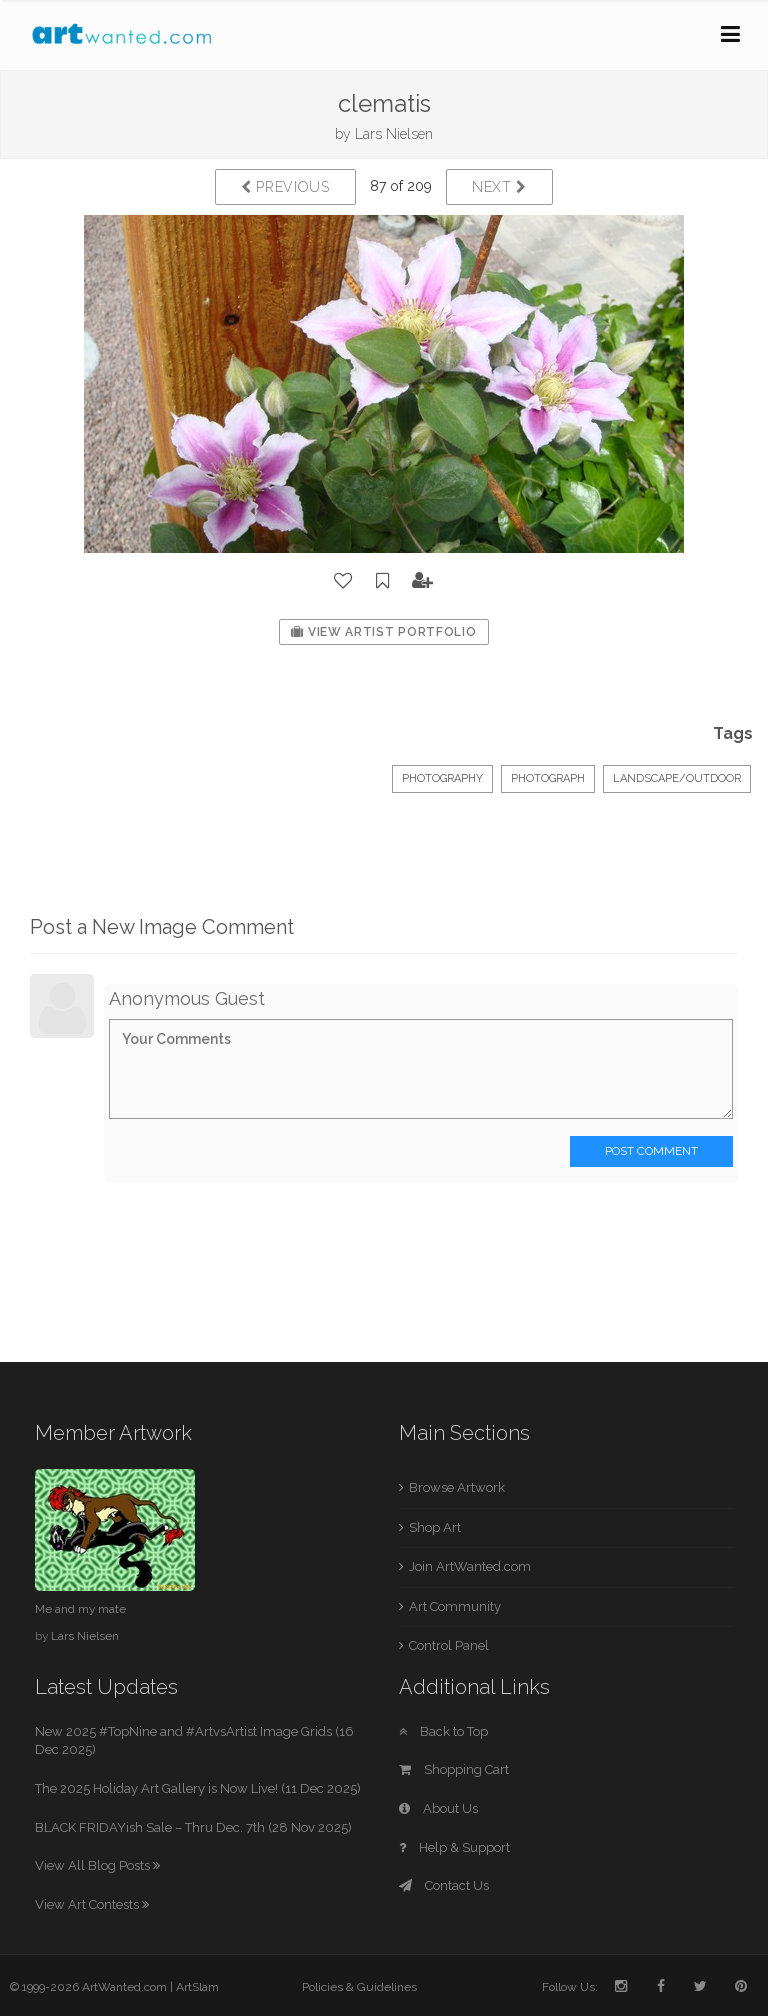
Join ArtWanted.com (470, 1566)
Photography (442, 778)
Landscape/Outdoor (677, 778)
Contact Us (444, 1885)
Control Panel (449, 1645)
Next (499, 187)
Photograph (548, 778)
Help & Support (454, 1847)
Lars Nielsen (394, 134)
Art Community (455, 1606)
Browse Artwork (457, 1487)
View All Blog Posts (97, 1865)
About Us (438, 1808)
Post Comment (651, 1151)
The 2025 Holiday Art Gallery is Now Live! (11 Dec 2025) (198, 1788)
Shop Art (435, 1527)
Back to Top (443, 1731)
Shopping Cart (454, 1769)
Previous (285, 187)
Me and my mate (80, 1609)
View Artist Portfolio (383, 632)
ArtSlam (197, 1987)
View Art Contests (92, 1904)
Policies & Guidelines (359, 1987)
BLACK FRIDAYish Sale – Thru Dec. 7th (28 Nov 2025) (193, 1827)
